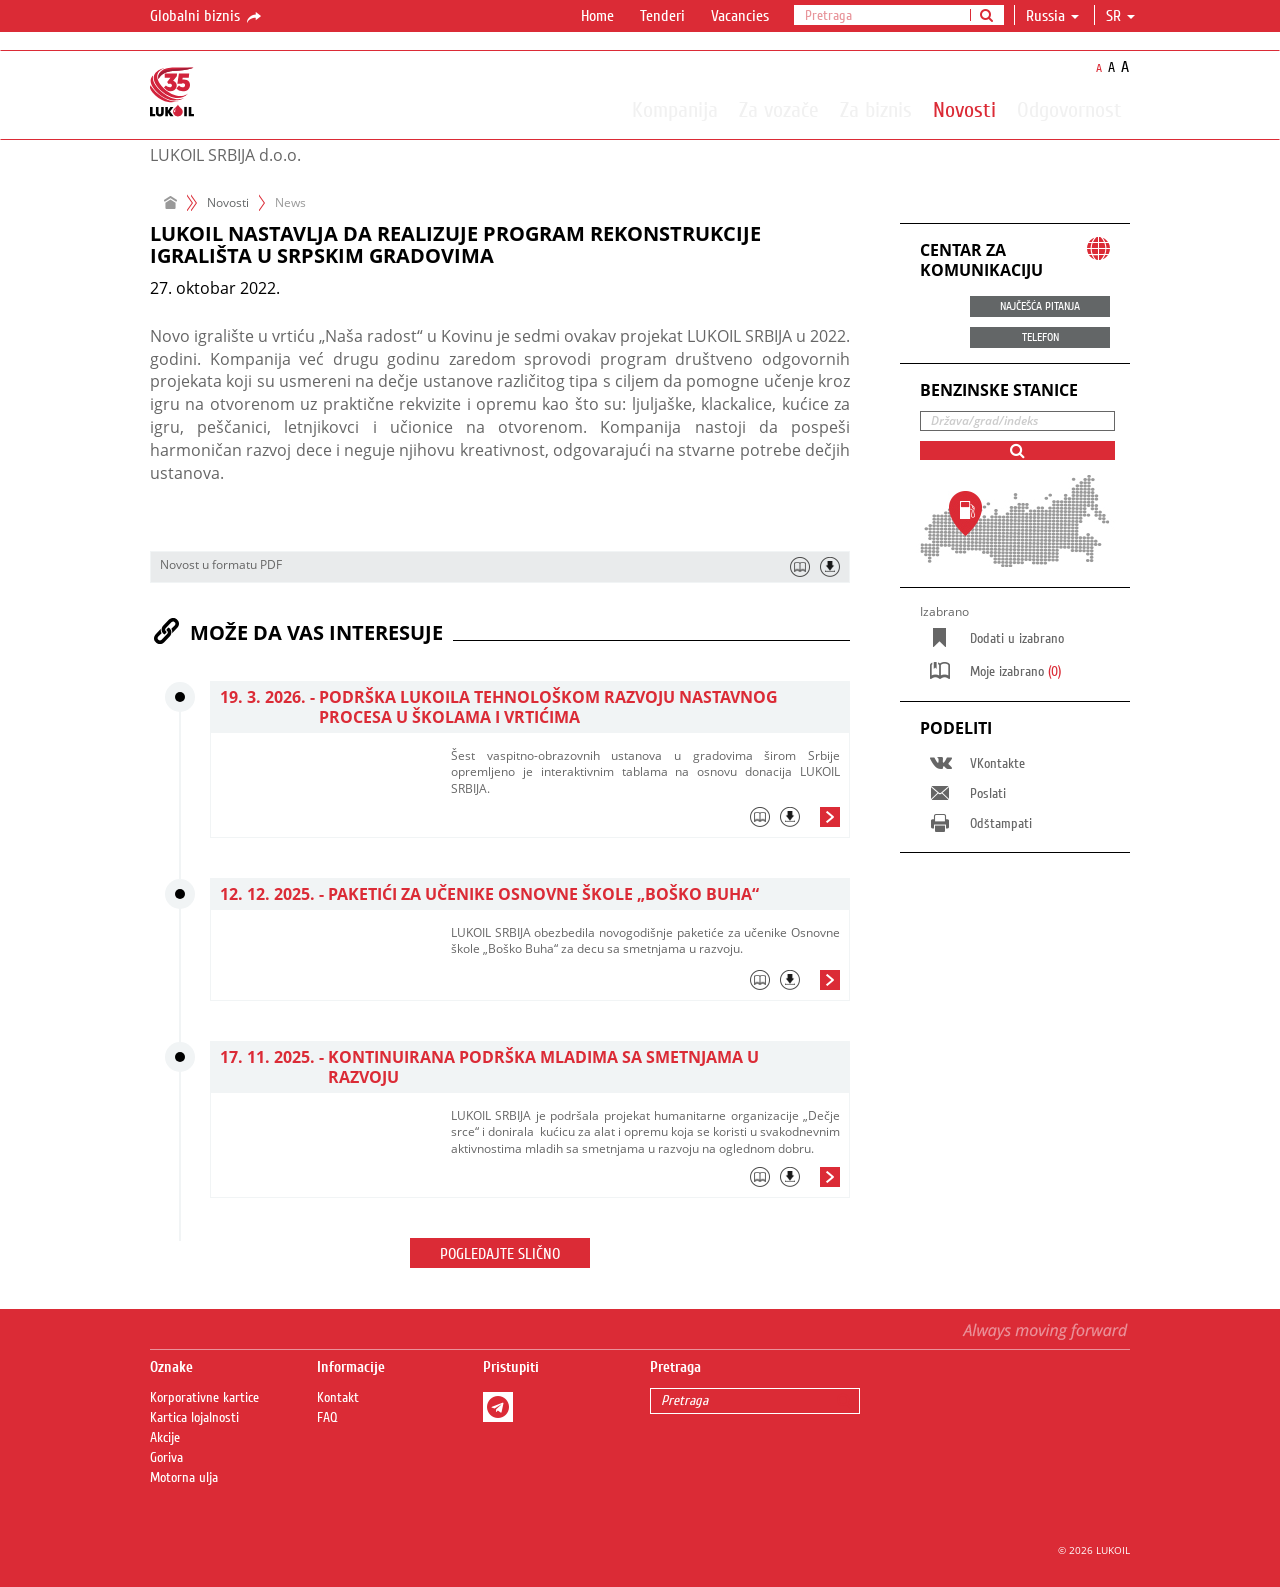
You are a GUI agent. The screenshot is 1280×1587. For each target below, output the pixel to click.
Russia (1052, 16)
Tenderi (662, 16)
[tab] (645, 822)
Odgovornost (1069, 109)
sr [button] (1120, 16)
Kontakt (338, 1398)
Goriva (166, 1458)
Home (597, 16)
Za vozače (779, 109)
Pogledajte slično (500, 1254)
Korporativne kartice (204, 1398)
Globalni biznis (207, 17)
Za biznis (876, 109)
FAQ (327, 1418)
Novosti (964, 109)
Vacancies (740, 16)
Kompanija (675, 109)
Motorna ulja (184, 1478)
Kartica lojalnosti (194, 1418)
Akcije (165, 1438)
